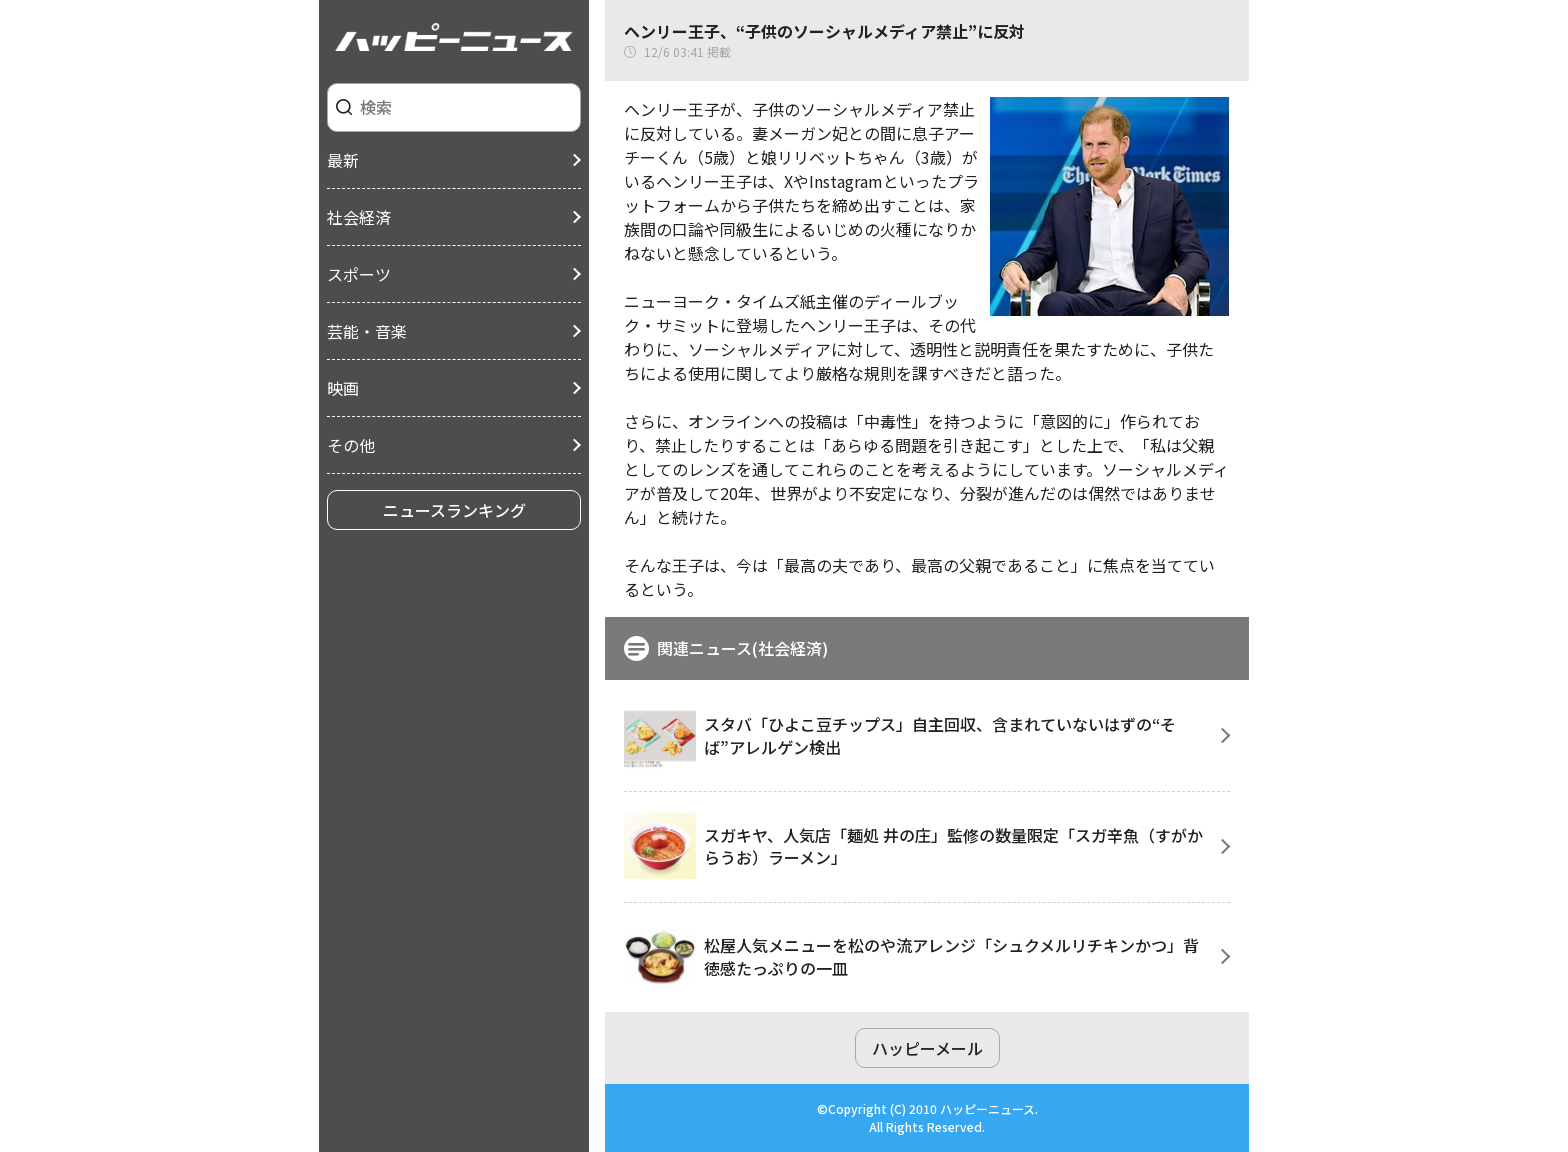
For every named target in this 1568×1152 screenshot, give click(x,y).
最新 (343, 160)
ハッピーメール (927, 1048)
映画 (343, 388)
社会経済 (359, 217)
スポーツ (359, 274)
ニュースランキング (454, 510)
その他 (351, 445)
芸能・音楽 (367, 331)
